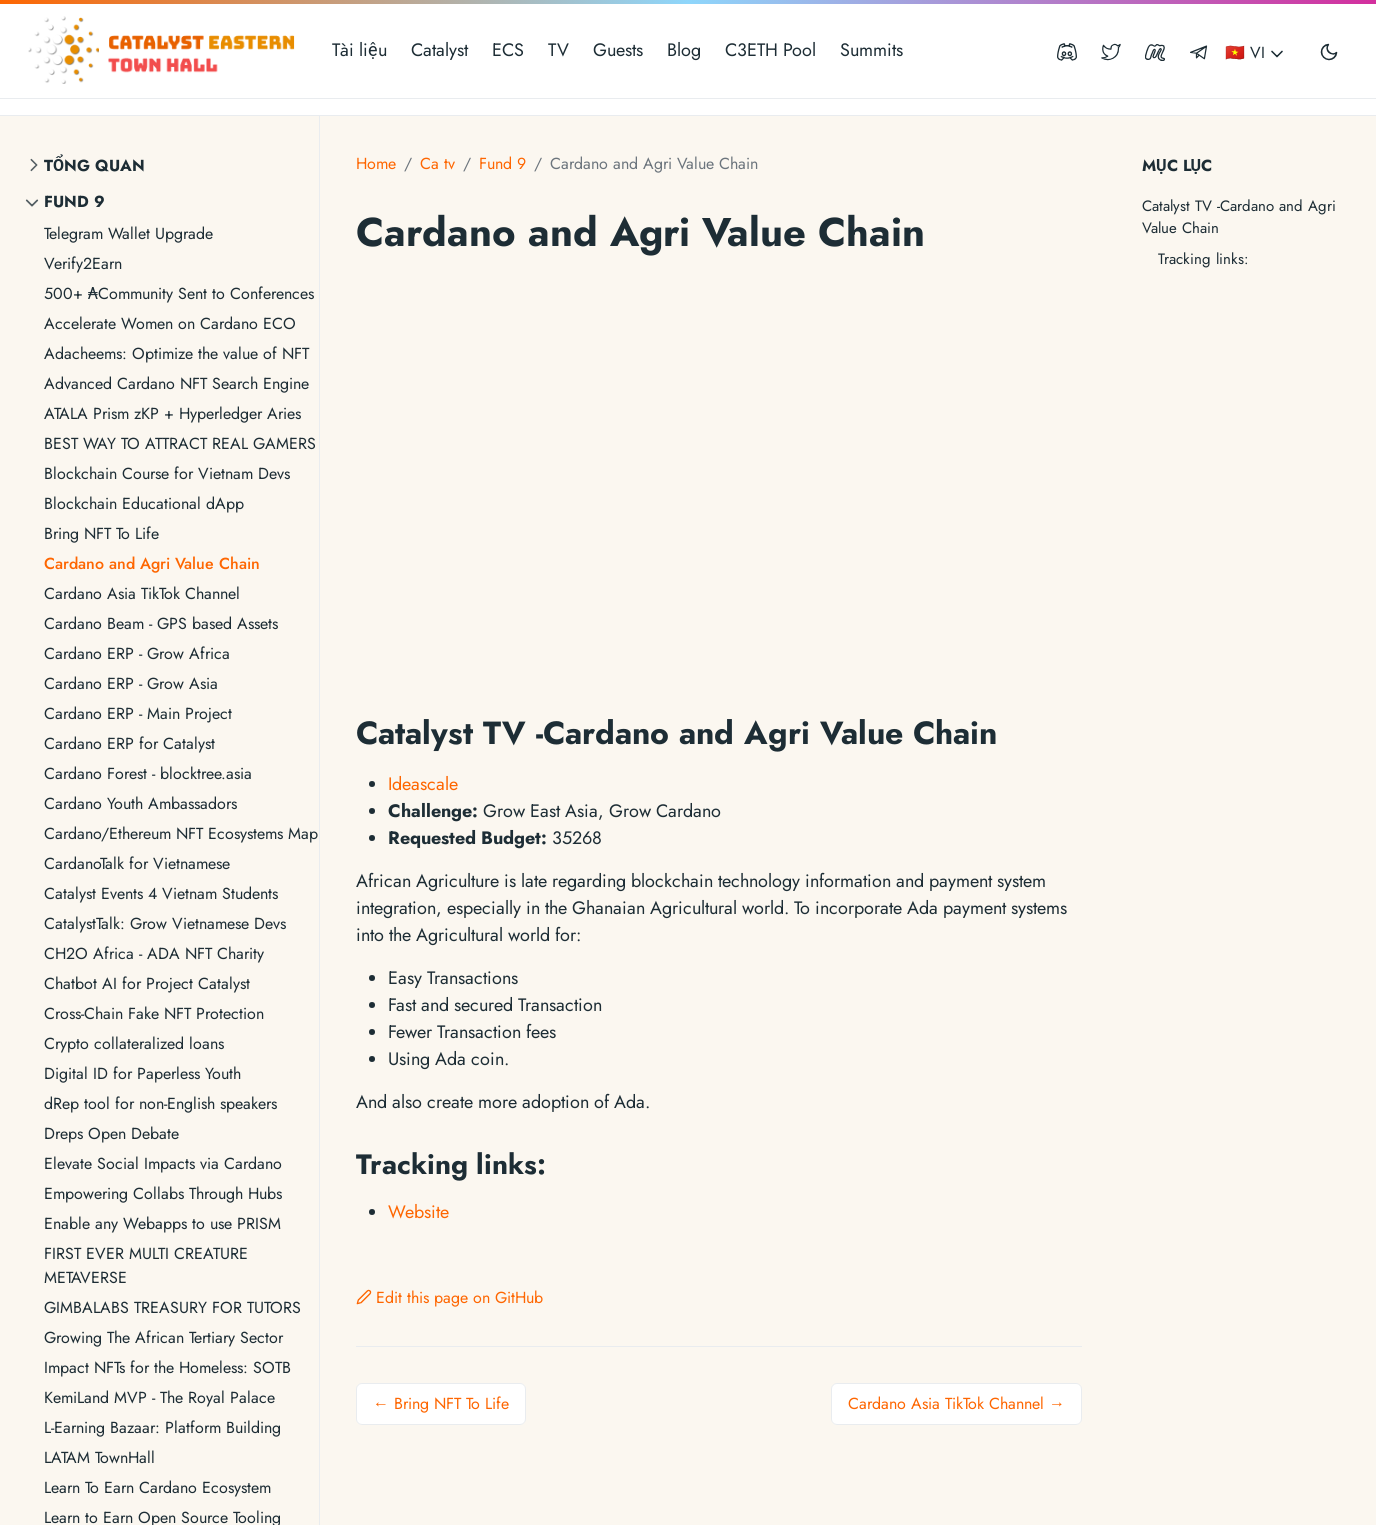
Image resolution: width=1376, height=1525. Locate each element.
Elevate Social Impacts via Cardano (163, 1163)
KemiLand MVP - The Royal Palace (159, 1397)
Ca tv (437, 163)
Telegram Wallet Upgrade (128, 233)
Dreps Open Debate (111, 1133)
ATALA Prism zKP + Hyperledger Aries (172, 413)
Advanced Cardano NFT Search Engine (176, 383)
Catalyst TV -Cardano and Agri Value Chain (1239, 217)
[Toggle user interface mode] (1329, 51)
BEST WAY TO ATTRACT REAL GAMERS (180, 443)
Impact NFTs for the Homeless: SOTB (167, 1367)
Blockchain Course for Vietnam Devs (167, 473)
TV (558, 50)
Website (418, 1212)
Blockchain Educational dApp (144, 503)
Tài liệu (359, 50)
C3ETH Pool (770, 50)
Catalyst (439, 50)
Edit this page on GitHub (449, 1297)
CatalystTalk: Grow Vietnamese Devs (165, 923)
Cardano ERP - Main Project (138, 713)
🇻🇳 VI (1256, 52)
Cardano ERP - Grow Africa (137, 653)
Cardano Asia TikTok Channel (142, 593)
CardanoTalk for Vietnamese (137, 863)
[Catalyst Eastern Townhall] (164, 51)
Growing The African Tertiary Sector (163, 1337)
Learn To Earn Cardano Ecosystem (157, 1487)
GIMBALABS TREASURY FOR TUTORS (172, 1307)
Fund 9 (74, 201)
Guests (618, 50)
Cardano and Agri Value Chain (152, 563)
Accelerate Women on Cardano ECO (170, 323)
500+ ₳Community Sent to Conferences (179, 293)
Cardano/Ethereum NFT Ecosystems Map (181, 833)
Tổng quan (94, 165)
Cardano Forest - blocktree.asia (148, 773)
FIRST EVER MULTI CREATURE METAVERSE (146, 1265)
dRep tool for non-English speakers (160, 1103)
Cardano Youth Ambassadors (140, 803)
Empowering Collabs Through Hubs (163, 1193)
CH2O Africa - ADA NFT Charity (154, 953)
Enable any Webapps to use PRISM (162, 1223)
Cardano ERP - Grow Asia (131, 683)
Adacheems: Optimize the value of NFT (176, 353)
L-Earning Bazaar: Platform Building (162, 1427)
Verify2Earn (83, 263)
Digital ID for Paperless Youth (142, 1073)
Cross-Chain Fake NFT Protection (154, 1013)
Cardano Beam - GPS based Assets (161, 623)
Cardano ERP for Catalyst (129, 743)
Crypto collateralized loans (134, 1043)
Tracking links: (1203, 259)
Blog (684, 50)
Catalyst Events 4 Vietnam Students (161, 893)
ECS (508, 50)
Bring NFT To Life (101, 533)
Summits (871, 50)
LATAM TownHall (99, 1457)
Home (376, 163)
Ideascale (423, 784)
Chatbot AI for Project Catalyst (147, 983)
